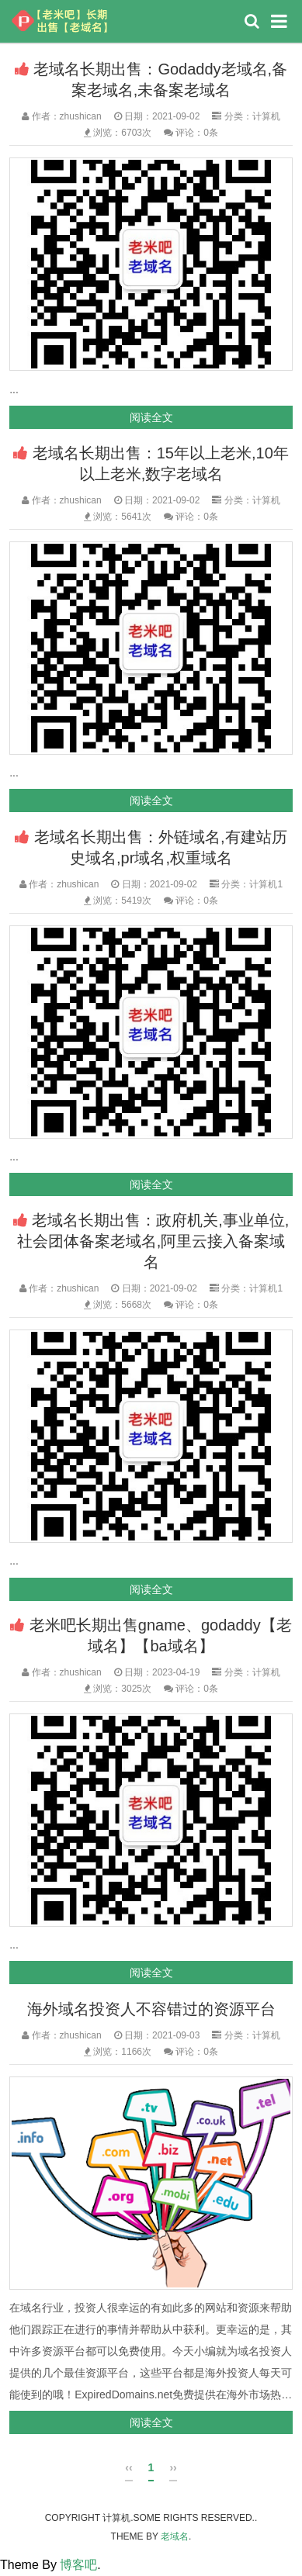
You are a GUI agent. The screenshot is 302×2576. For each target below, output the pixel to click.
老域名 (175, 2536)
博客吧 (78, 2564)
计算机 (266, 116)
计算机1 (266, 884)
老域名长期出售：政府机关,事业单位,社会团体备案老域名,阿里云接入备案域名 (153, 1241)
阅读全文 (151, 417)
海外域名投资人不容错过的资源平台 (151, 2009)
